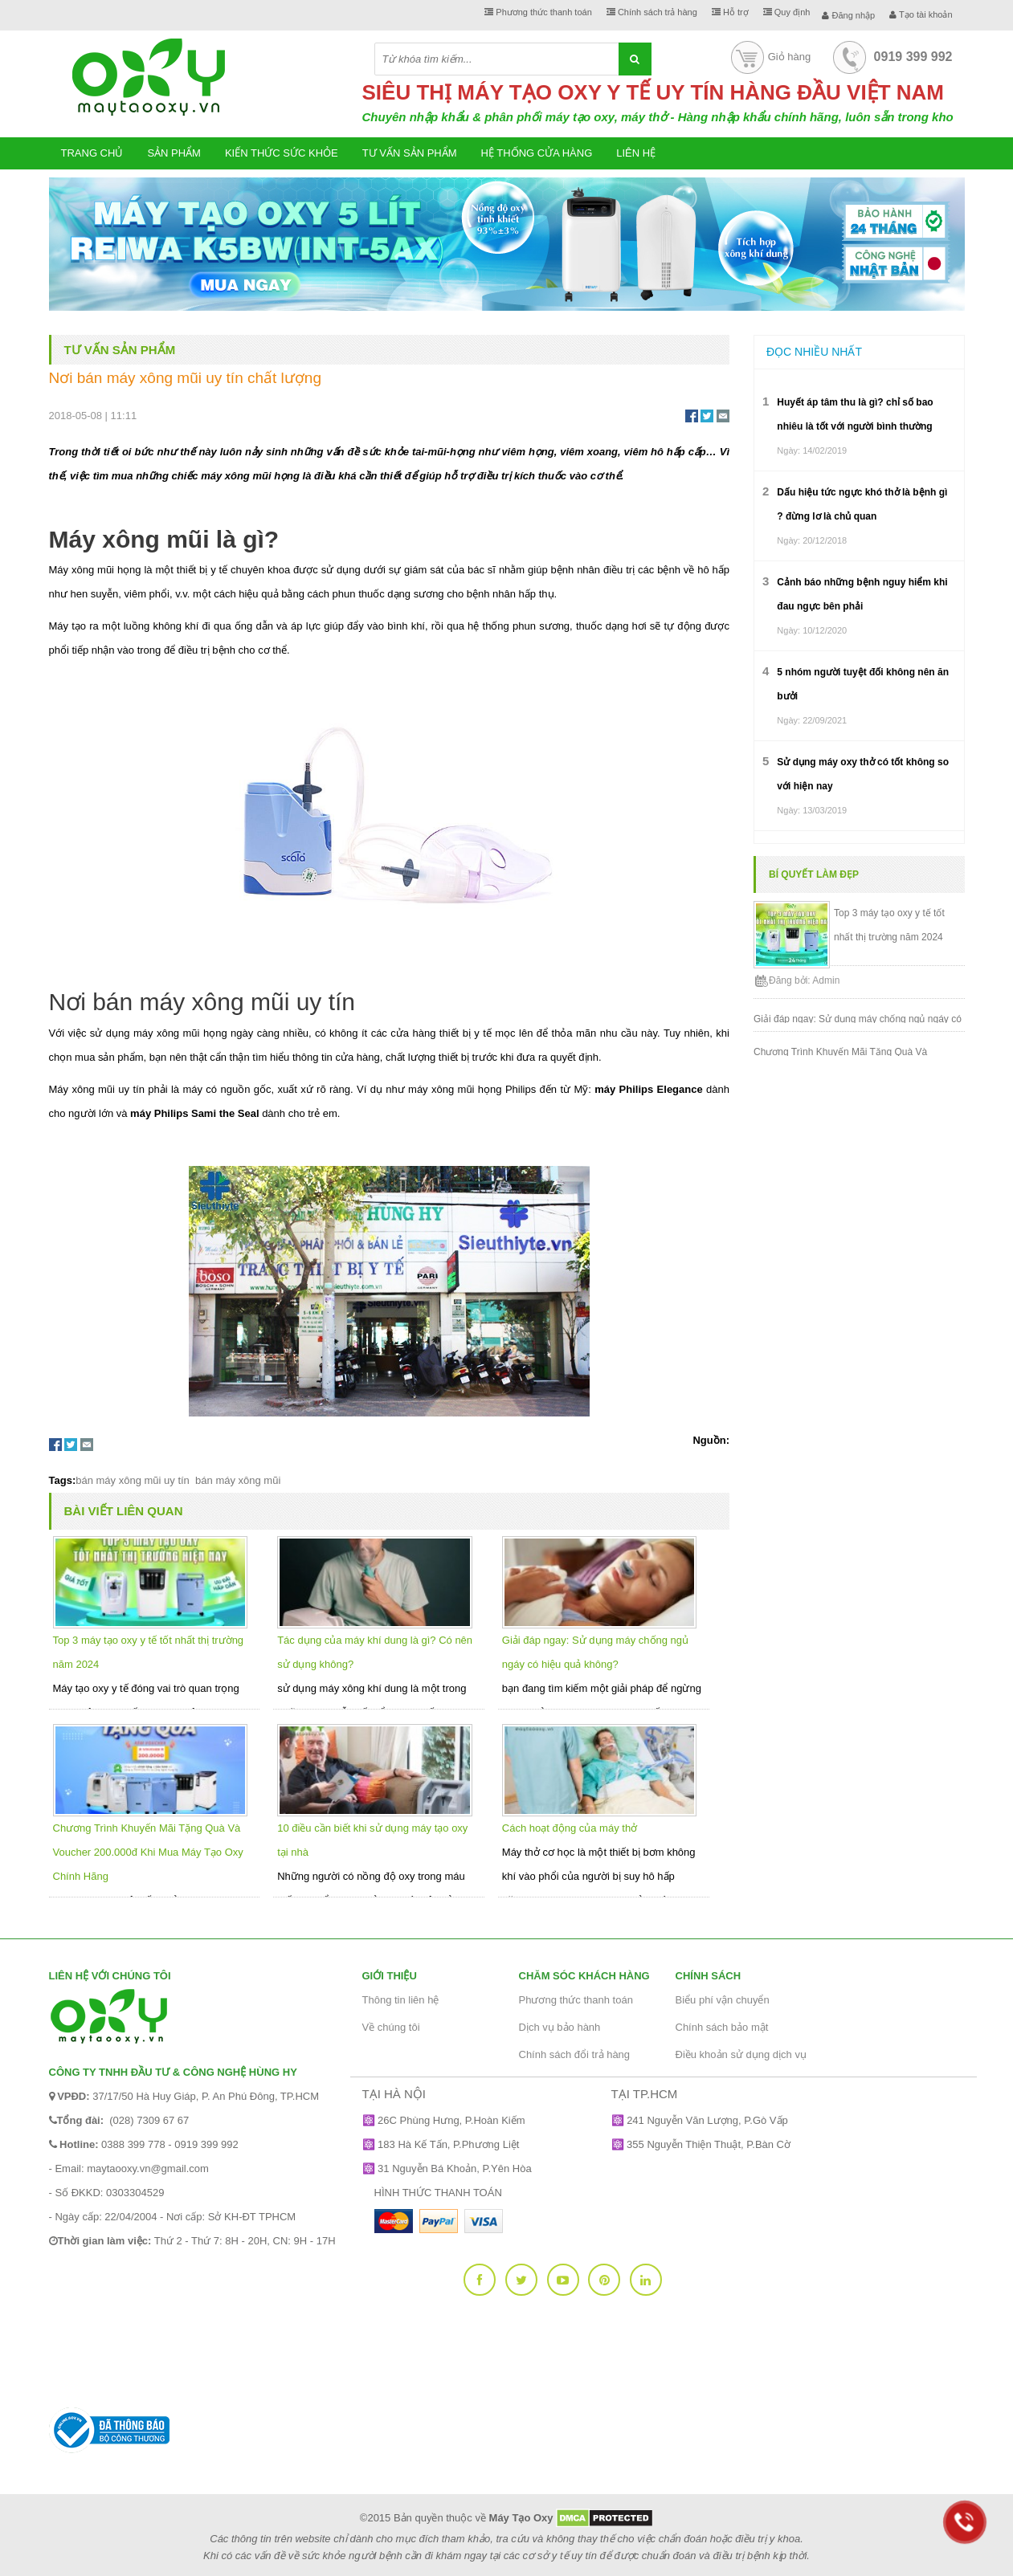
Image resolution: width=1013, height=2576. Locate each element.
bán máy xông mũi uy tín (133, 1480)
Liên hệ (636, 153)
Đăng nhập (848, 15)
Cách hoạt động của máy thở (569, 1828)
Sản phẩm (174, 153)
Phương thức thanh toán (538, 12)
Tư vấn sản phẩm (409, 153)
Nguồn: (710, 1440)
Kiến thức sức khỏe (281, 153)
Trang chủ (92, 153)
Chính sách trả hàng (652, 12)
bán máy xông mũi (236, 1480)
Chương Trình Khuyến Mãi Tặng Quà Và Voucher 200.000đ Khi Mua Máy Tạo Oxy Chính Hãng (148, 1852)
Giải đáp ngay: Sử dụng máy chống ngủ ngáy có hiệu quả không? (858, 1018)
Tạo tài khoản (920, 14)
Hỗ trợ (730, 12)
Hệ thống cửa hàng (537, 153)
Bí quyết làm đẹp (814, 874)
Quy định (787, 12)
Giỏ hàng (769, 57)
